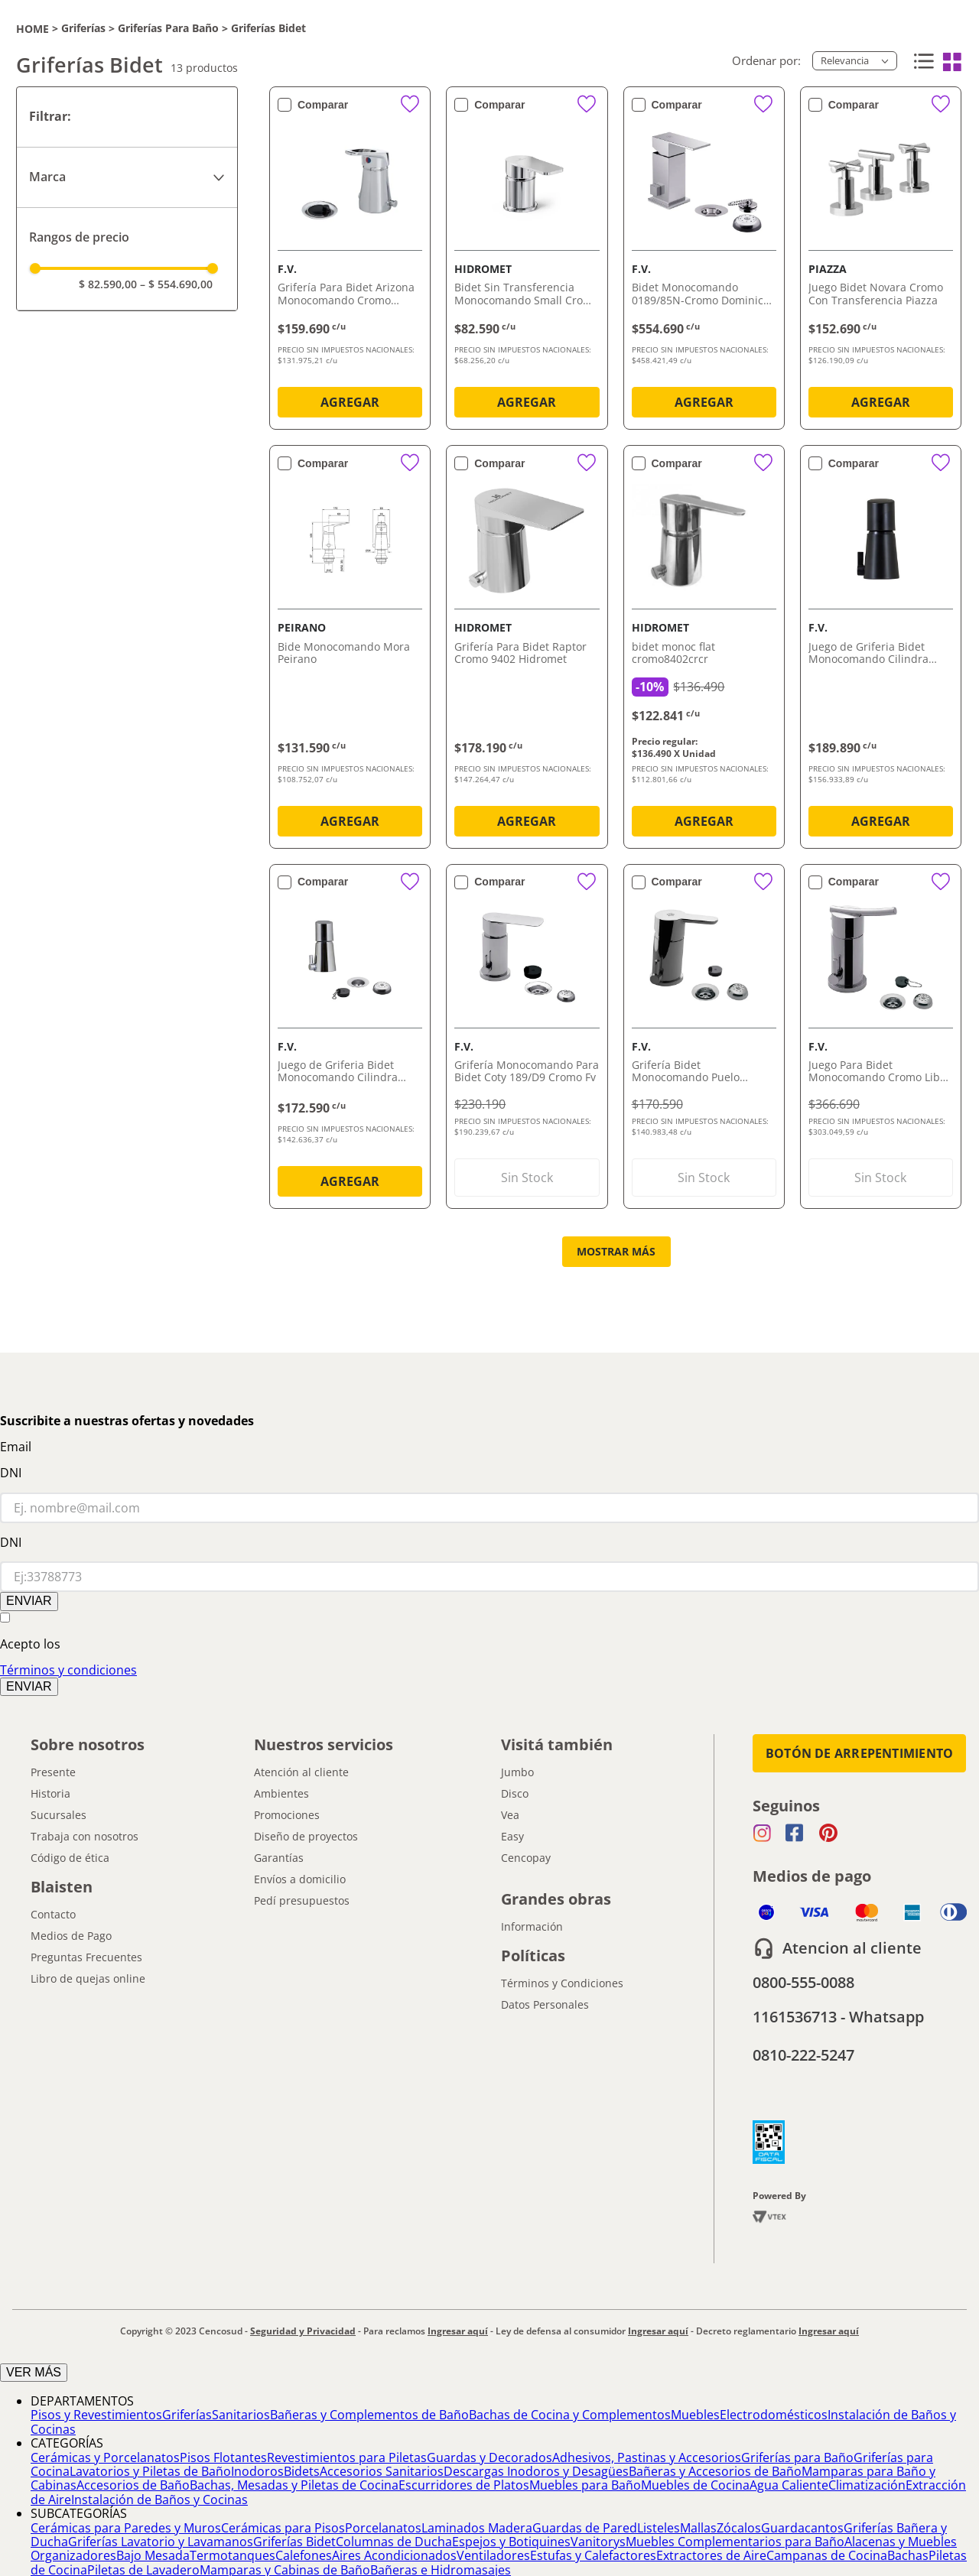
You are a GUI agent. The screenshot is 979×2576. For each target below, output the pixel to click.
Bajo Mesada (153, 2555)
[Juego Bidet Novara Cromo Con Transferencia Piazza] (880, 261)
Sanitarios (241, 2414)
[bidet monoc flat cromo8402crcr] (704, 650)
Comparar (323, 105)
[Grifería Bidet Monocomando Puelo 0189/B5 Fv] (704, 1040)
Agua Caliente (789, 2485)
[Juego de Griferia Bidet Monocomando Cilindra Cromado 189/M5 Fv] (350, 1040)
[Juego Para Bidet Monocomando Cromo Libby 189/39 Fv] (880, 1040)
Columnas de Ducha (394, 2541)
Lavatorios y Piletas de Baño (150, 2471)
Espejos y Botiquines (511, 2541)
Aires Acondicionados (394, 2555)
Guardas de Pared (584, 2527)
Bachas (908, 2555)
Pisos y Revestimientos (96, 2414)
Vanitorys (598, 2541)
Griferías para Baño (168, 28)
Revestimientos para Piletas (347, 2457)
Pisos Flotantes (223, 2457)
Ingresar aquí (458, 2330)
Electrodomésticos (774, 2414)
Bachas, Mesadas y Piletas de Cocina (294, 2485)
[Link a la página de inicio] (32, 28)
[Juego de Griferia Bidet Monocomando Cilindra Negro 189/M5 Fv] (880, 650)
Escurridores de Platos (463, 2485)
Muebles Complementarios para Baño (735, 2541)
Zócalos (739, 2527)
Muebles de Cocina (695, 2485)
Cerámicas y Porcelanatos (105, 2457)
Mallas (698, 2527)
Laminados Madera (476, 2527)
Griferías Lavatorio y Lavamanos (160, 2541)
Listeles (658, 2527)
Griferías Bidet (268, 28)
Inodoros (257, 2471)
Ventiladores (493, 2555)
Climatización (867, 2485)
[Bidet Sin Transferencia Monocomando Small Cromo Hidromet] (526, 261)
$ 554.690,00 (176, 284)
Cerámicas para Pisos (283, 2527)
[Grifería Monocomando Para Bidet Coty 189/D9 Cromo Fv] (526, 1040)
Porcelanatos (383, 2527)
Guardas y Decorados (489, 2457)
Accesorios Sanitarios (382, 2471)
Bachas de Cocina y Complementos (570, 2414)
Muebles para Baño (585, 2485)
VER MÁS (33, 2372)
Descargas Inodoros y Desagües (536, 2471)
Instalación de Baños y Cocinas (159, 2499)
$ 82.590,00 (108, 284)
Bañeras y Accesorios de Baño (715, 2471)
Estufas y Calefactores (593, 2555)
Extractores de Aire (711, 2555)
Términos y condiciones (68, 1670)
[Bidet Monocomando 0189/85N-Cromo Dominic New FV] (704, 261)
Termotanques (232, 2555)
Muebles (695, 2414)
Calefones (303, 2555)
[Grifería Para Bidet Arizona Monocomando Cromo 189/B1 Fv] (350, 261)
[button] (127, 177)
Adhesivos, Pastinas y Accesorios (646, 2457)
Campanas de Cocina (826, 2555)
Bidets (302, 2471)
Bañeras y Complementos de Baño (369, 2414)
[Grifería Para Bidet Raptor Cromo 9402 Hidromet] (526, 650)
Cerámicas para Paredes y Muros (126, 2527)
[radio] (921, 62)
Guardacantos (802, 2527)
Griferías (83, 28)
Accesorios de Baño (133, 2485)
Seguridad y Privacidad (303, 2330)
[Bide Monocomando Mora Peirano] (350, 650)
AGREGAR (349, 402)
